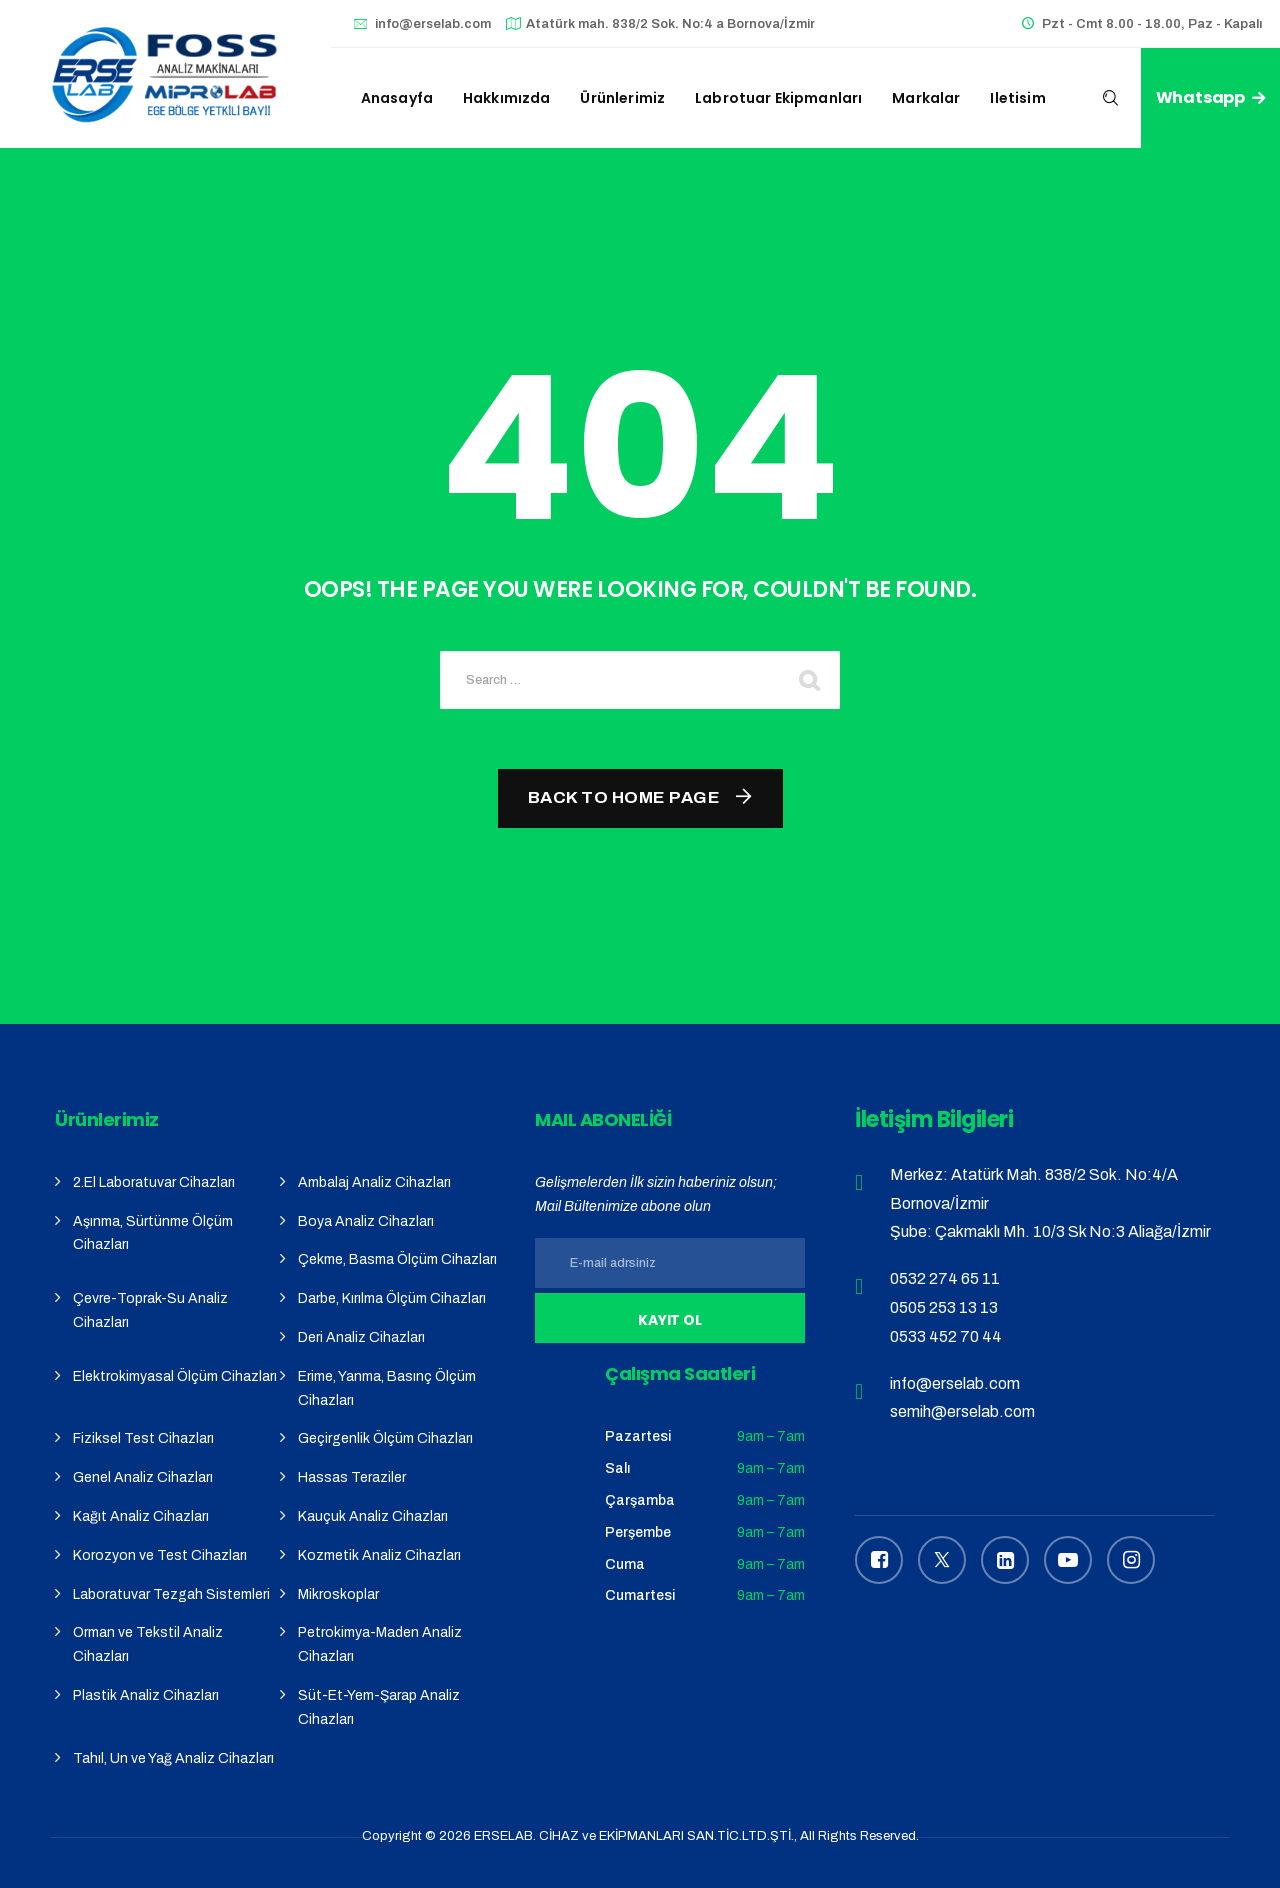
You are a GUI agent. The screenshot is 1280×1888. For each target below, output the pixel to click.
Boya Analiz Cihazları (366, 1221)
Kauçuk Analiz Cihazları (373, 1516)
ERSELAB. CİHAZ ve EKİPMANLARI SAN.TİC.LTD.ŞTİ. (634, 1836)
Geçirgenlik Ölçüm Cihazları (385, 1438)
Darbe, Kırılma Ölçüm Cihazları (392, 1298)
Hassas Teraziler (352, 1477)
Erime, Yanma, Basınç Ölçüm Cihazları (387, 1388)
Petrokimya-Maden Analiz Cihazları (380, 1644)
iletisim (1017, 98)
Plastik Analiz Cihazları (146, 1695)
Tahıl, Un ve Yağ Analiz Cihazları (173, 1758)
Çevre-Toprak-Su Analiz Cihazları (150, 1310)
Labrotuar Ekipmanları (778, 98)
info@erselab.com (433, 24)
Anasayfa (397, 98)
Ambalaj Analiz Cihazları (374, 1182)
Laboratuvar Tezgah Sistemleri (171, 1594)
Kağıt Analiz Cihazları (141, 1516)
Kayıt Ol (670, 1320)
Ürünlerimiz (622, 98)
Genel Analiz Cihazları (143, 1477)
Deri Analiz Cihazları (361, 1337)
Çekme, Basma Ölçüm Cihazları (397, 1259)
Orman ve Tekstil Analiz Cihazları (148, 1644)
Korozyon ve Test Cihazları (160, 1555)
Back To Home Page (624, 797)
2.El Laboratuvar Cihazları (154, 1182)
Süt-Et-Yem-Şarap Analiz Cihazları (379, 1707)
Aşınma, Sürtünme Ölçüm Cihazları (153, 1233)
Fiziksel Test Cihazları (143, 1438)
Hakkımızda (507, 98)
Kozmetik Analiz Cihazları (379, 1555)
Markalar (926, 98)
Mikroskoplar (338, 1594)
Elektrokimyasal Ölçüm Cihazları (175, 1376)
